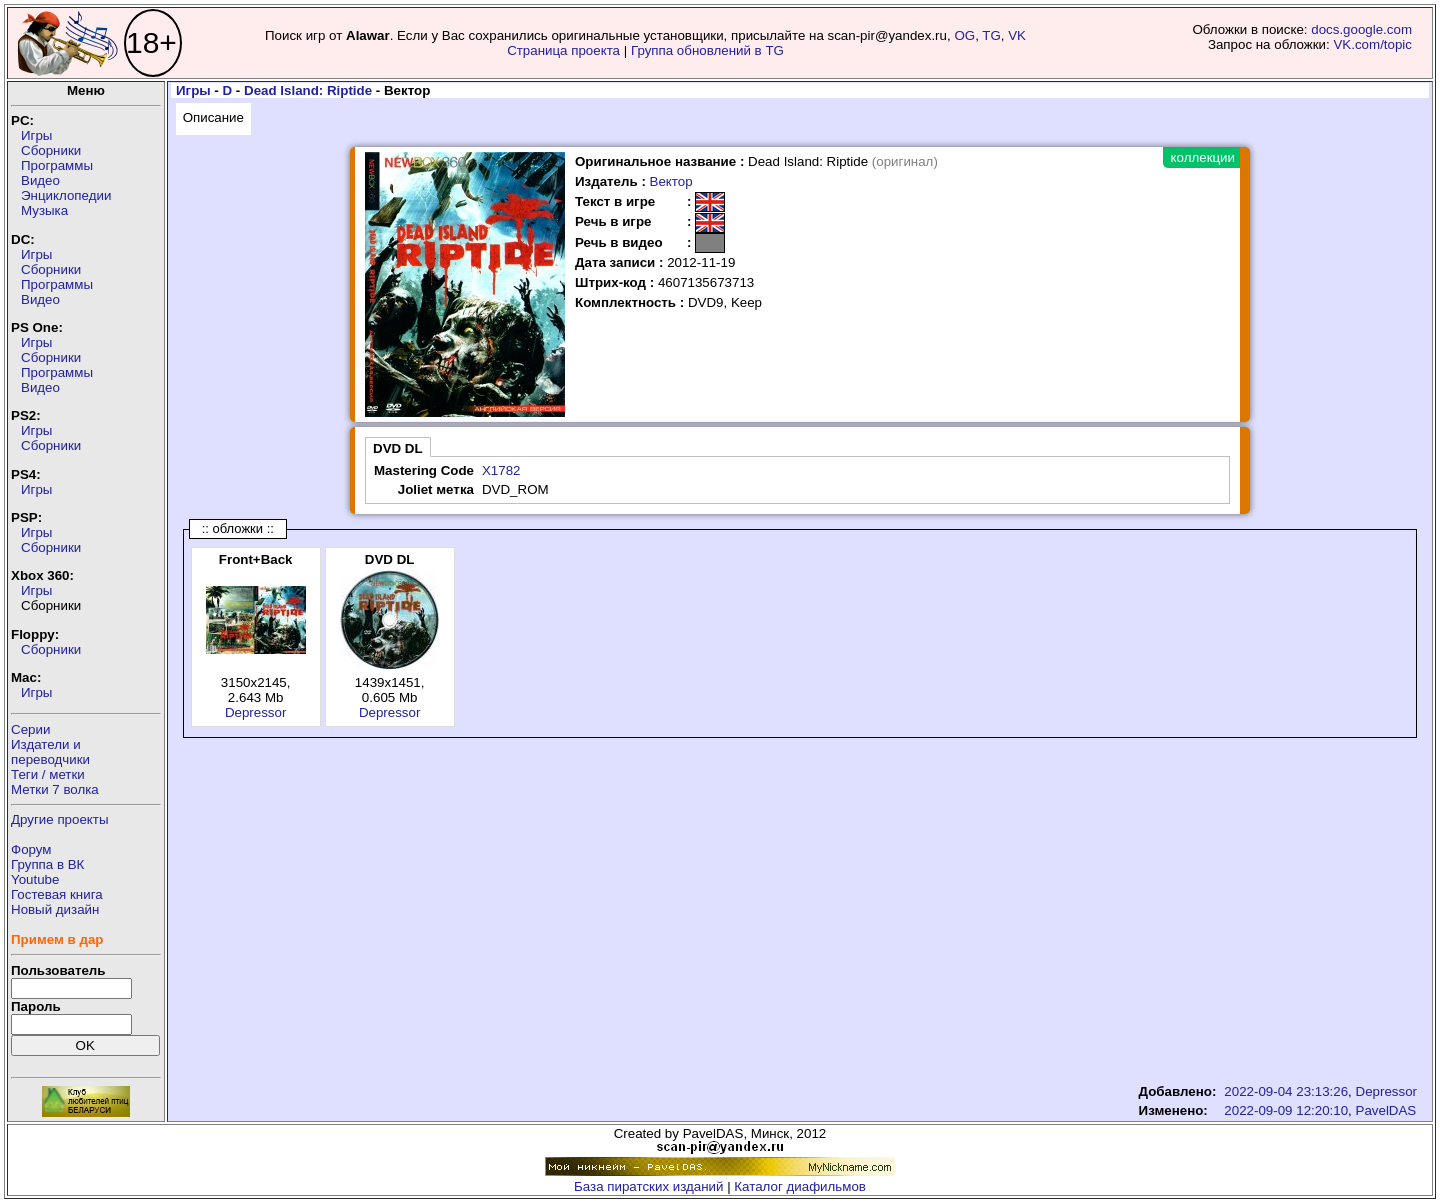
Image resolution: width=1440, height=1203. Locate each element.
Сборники (51, 150)
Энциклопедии (66, 195)
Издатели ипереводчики (50, 752)
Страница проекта (563, 50)
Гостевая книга (57, 894)
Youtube (35, 879)
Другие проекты (60, 819)
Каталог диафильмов (800, 1186)
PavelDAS (1386, 1110)
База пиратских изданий (648, 1186)
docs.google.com (1361, 29)
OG (964, 35)
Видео (40, 180)
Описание (213, 117)
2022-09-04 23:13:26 (1286, 1091)
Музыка (44, 210)
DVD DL (398, 448)
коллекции (1203, 157)
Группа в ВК (47, 864)
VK (1017, 35)
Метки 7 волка (55, 789)
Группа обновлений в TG (707, 50)
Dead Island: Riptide (308, 90)
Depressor (255, 712)
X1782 (501, 470)
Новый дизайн (55, 909)
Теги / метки (48, 774)
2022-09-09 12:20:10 (1286, 1110)
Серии (30, 729)
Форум (31, 849)
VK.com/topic (1372, 44)
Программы (57, 165)
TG (991, 35)
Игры (36, 135)
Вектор (671, 181)
